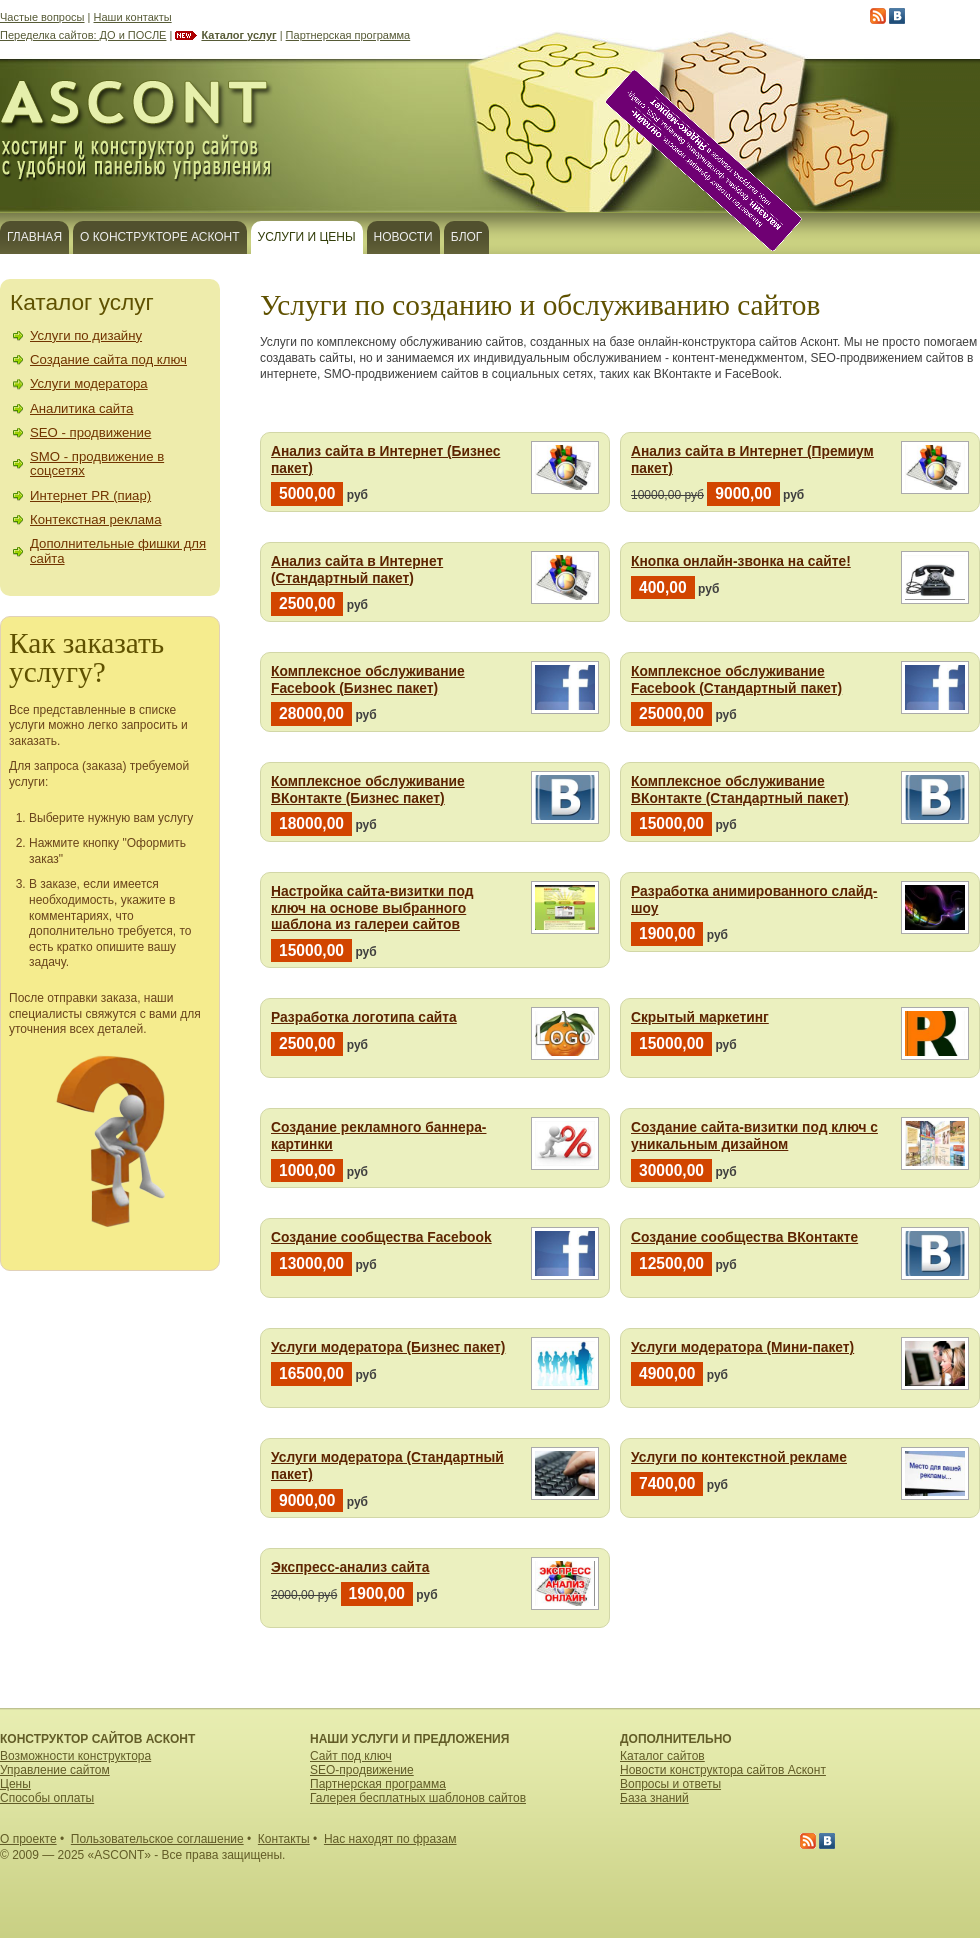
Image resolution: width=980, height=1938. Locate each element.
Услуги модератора (89, 383)
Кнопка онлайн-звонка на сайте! (741, 561)
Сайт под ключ (351, 1756)
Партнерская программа (348, 35)
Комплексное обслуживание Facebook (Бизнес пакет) (368, 680)
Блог (467, 237)
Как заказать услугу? (86, 657)
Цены (15, 1784)
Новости (403, 237)
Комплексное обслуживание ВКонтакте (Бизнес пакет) (368, 790)
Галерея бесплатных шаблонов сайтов (418, 1798)
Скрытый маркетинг (700, 1017)
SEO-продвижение (362, 1770)
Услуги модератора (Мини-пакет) (742, 1347)
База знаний (654, 1798)
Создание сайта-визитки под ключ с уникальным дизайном (754, 1136)
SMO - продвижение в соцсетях (97, 463)
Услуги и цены (307, 237)
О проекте (28, 1839)
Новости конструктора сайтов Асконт (723, 1770)
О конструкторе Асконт (160, 237)
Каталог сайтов (662, 1756)
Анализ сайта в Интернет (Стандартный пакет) (357, 570)
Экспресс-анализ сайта (350, 1567)
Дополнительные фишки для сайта (118, 550)
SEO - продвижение (90, 432)
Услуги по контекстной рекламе (739, 1457)
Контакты (284, 1839)
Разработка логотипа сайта (364, 1017)
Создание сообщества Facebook (381, 1237)
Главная (34, 237)
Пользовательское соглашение (157, 1839)
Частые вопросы (42, 17)
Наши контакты (133, 17)
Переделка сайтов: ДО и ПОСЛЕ (83, 35)
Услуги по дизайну (86, 335)
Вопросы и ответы (670, 1784)
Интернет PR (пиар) (90, 495)
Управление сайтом (55, 1770)
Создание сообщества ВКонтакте (744, 1237)
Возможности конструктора (75, 1756)
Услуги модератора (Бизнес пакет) (388, 1347)
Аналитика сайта (81, 408)
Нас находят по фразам (390, 1839)
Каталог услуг (238, 35)
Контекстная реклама (96, 519)
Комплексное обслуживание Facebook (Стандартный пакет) (736, 680)
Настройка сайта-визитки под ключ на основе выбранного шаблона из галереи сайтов (372, 908)
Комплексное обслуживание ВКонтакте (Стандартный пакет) (740, 790)
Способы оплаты (47, 1798)
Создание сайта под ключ (108, 359)
